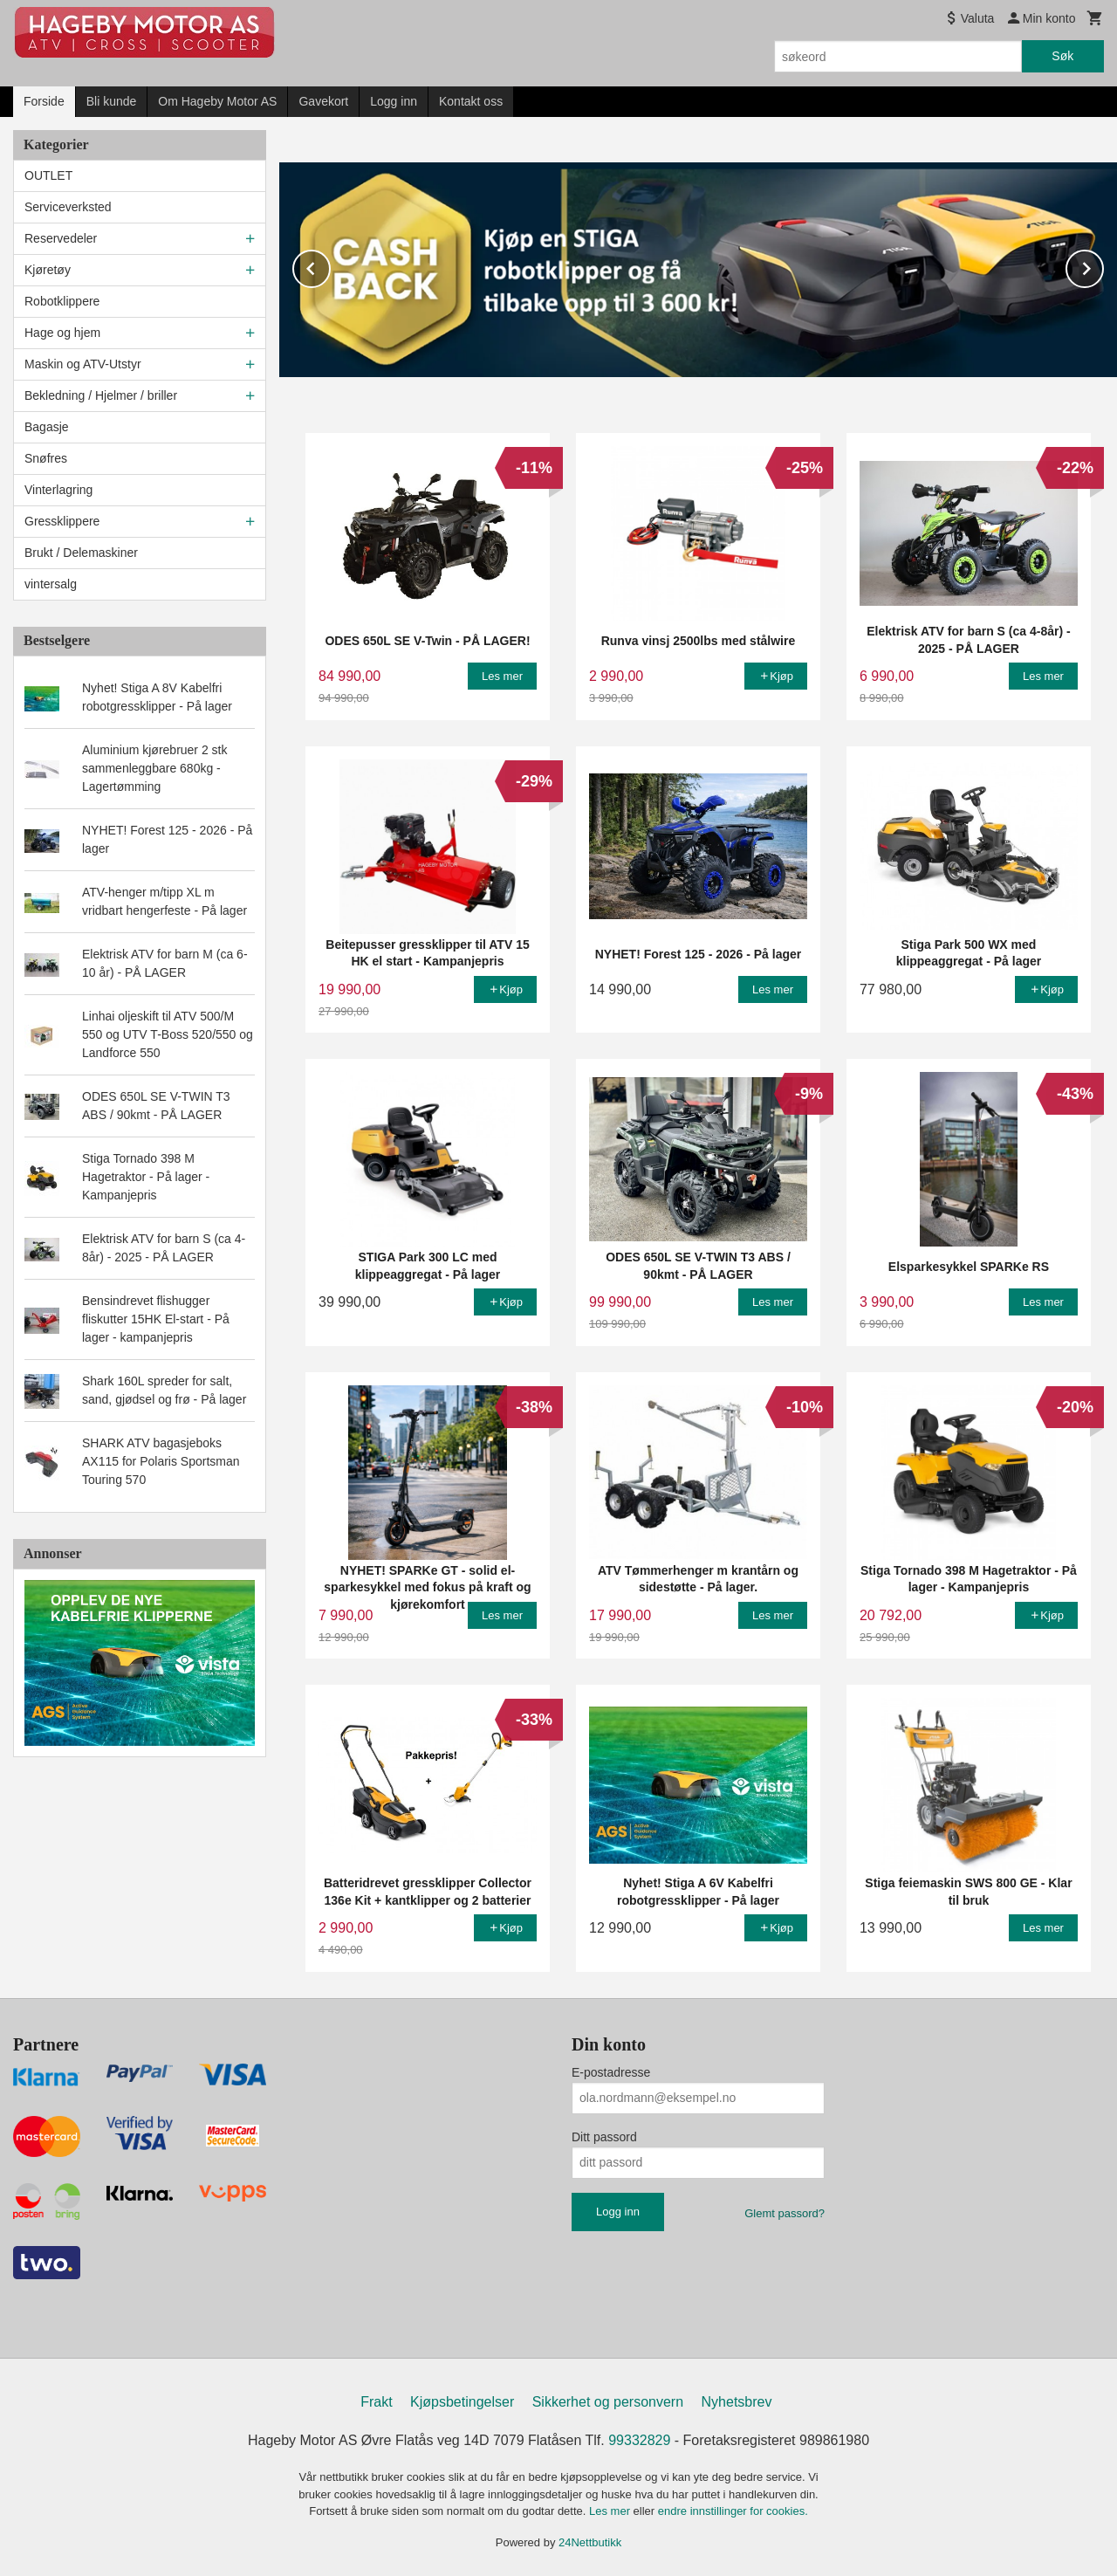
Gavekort (323, 101)
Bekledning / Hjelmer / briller (100, 395)
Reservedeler (60, 238)
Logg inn (393, 101)
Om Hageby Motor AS (217, 101)
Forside (44, 101)
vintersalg (50, 584)
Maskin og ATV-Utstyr (82, 364)
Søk (1062, 56)
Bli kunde (111, 101)
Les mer (611, 2510)
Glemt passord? (784, 2212)
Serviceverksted (68, 207)
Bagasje (46, 427)
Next (1103, 265)
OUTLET (48, 175)
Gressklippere (61, 521)
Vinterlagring (58, 490)
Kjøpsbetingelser (462, 2401)
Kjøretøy (47, 270)
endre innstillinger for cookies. (733, 2510)
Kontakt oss (471, 101)
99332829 (639, 2439)
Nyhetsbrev (737, 2401)
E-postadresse (611, 2071)
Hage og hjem (62, 333)
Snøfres (45, 458)
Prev (330, 265)
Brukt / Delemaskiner (81, 553)
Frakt (376, 2401)
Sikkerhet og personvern (607, 2401)
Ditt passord (604, 2136)
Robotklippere (61, 301)
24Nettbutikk (589, 2541)
